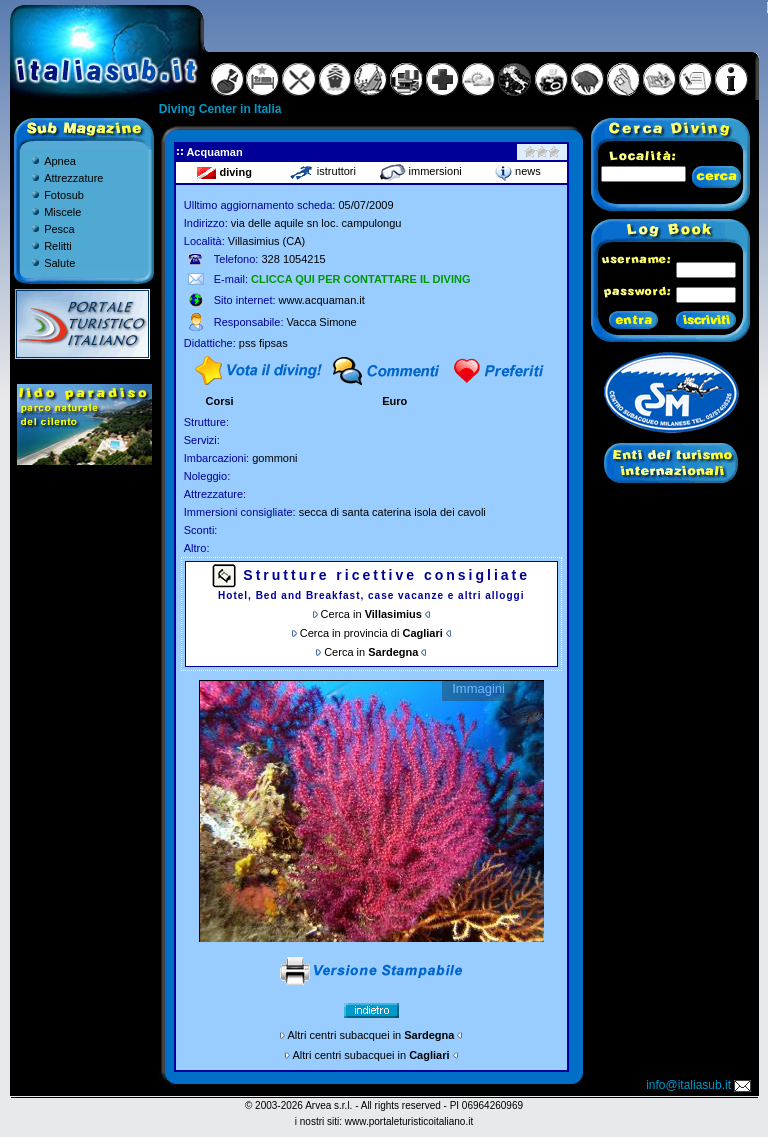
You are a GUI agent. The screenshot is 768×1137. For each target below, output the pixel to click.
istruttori (322, 171)
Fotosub (64, 195)
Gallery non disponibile (371, 811)
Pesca (59, 229)
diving (224, 172)
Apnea (60, 161)
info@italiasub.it (700, 1085)
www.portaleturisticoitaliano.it (409, 1121)
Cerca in (371, 614)
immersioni (420, 171)
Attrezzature (73, 178)
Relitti (58, 246)
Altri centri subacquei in (371, 1035)
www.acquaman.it (322, 300)
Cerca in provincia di (371, 633)
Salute (59, 263)
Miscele (62, 212)
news (518, 171)
